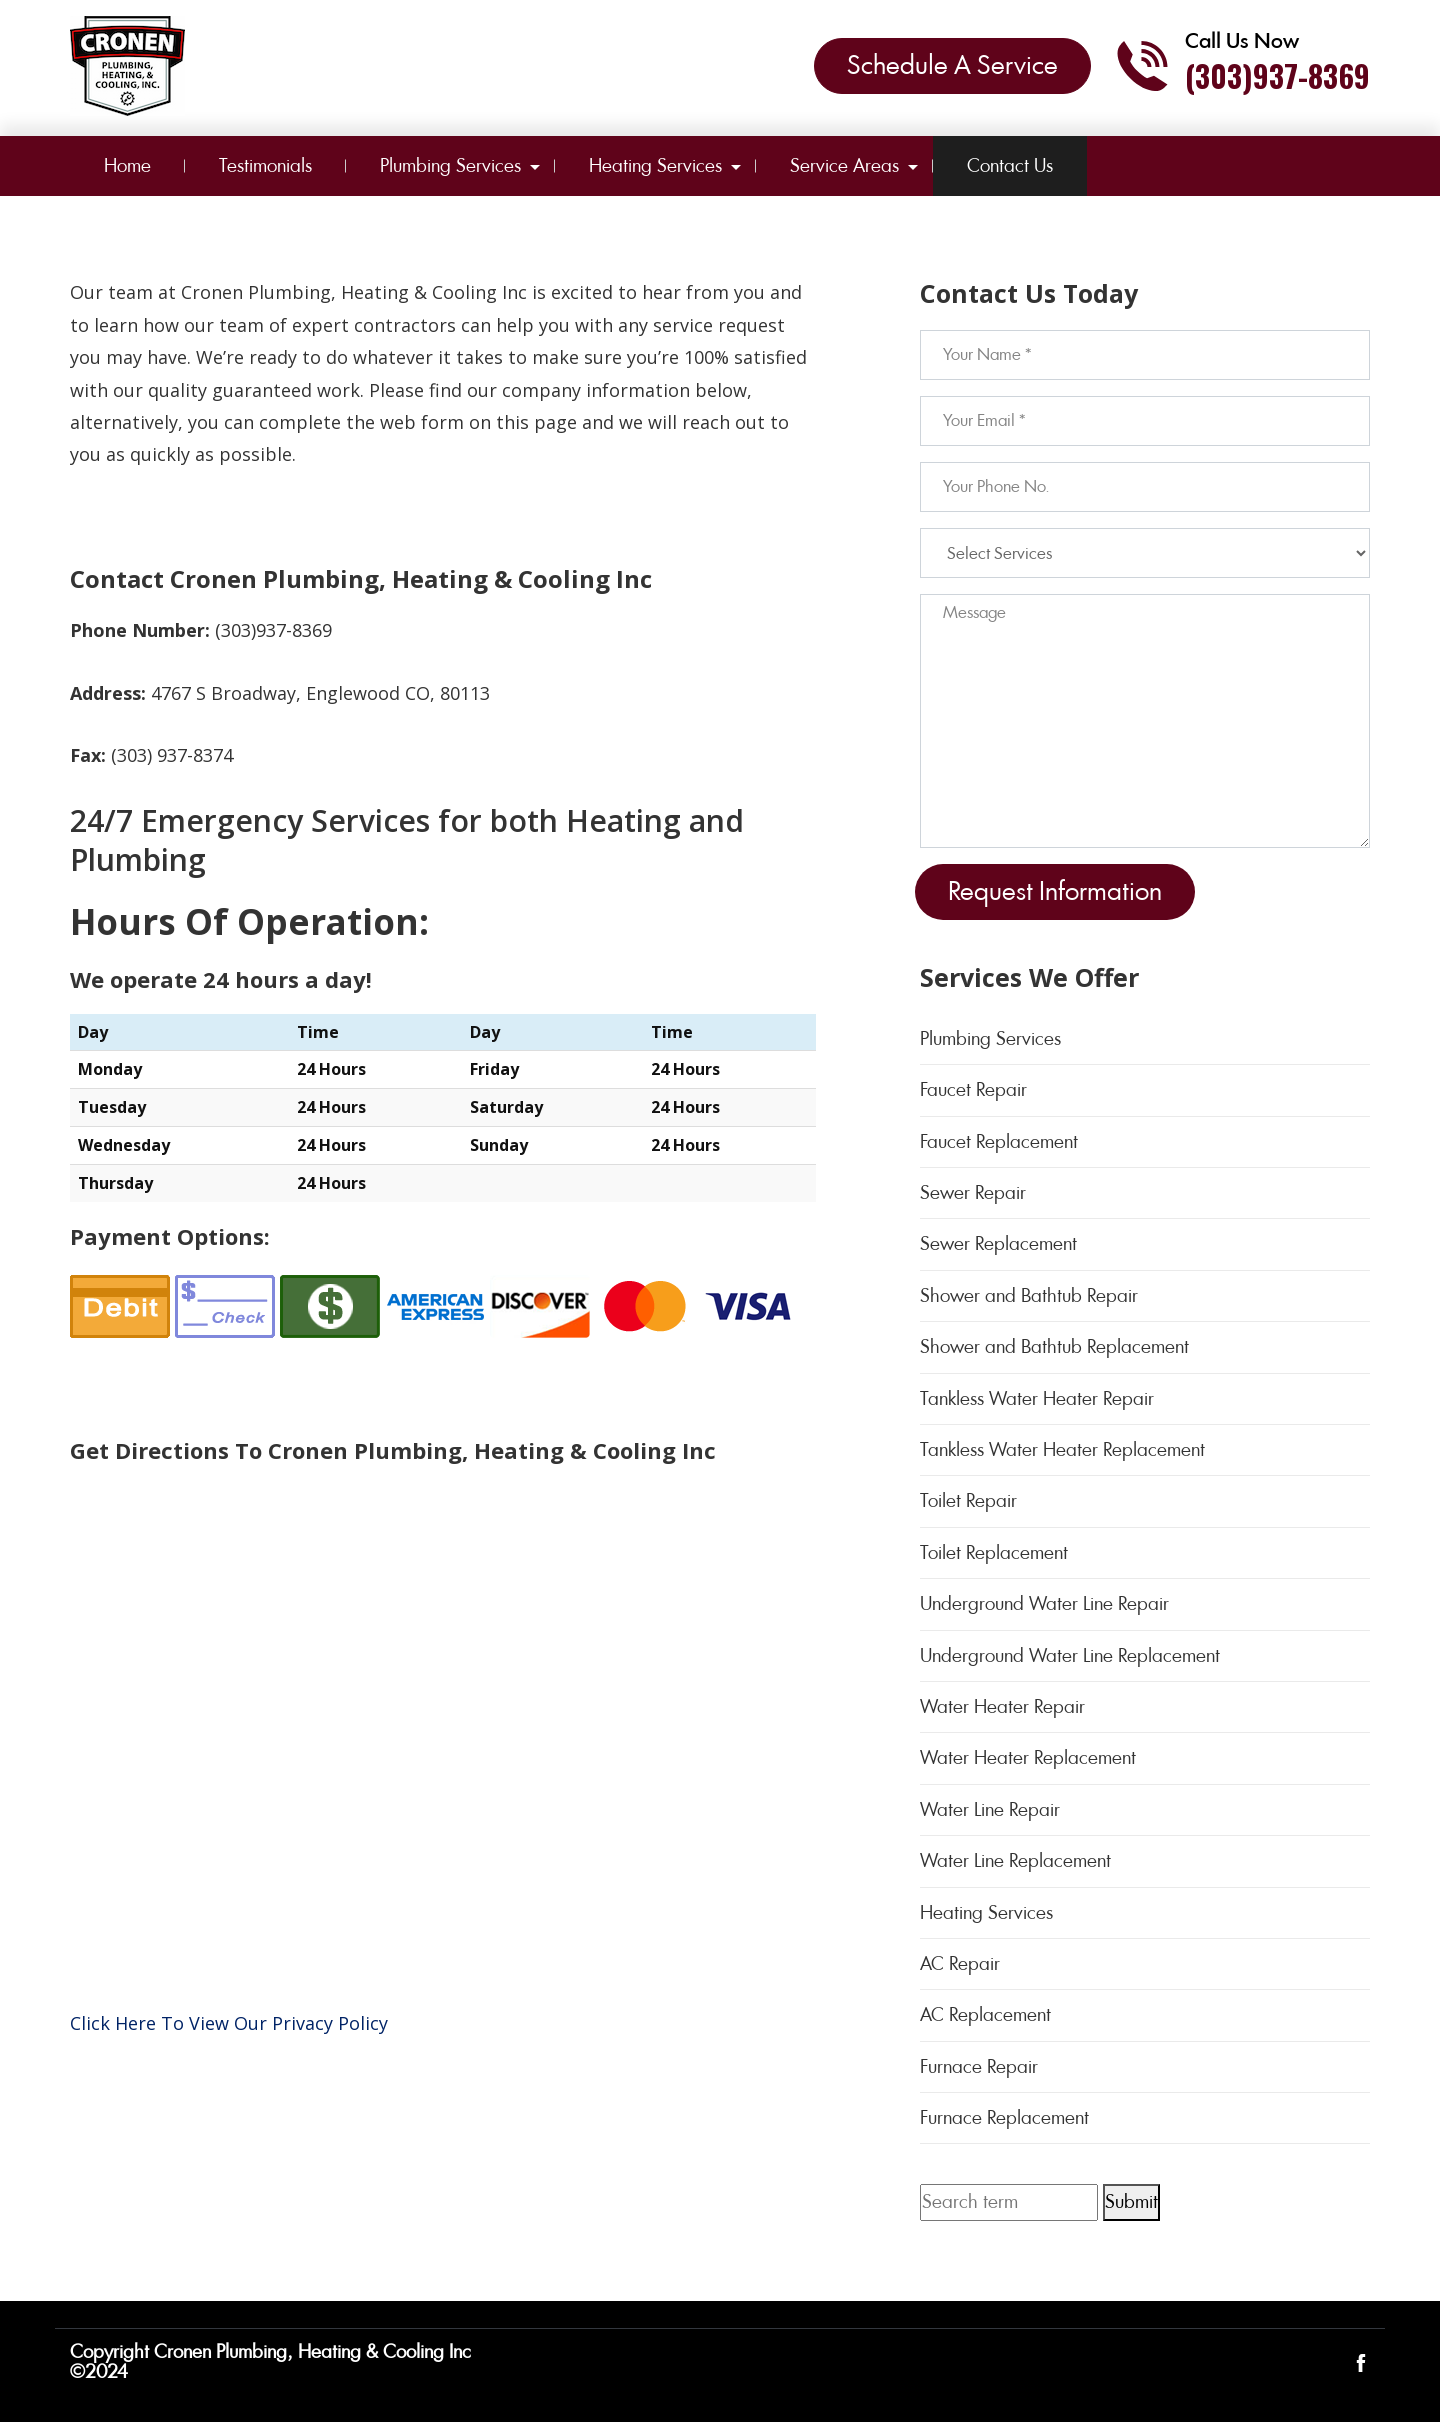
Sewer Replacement (998, 1243)
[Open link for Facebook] (1361, 2361)
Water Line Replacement (1015, 1860)
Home (127, 165)
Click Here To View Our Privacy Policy (229, 2023)
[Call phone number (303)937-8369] (1242, 66)
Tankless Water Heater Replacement (1062, 1449)
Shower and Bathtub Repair (1029, 1295)
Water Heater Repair (1002, 1706)
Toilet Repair (968, 1500)
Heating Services (655, 165)
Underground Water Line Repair (1044, 1603)
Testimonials (265, 165)
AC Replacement (985, 2014)
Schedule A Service (952, 65)
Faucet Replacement (999, 1141)
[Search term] (1009, 2202)
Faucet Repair (973, 1089)
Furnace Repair (979, 2066)
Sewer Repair (973, 1192)
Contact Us (1010, 165)
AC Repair (960, 1963)
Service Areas (844, 165)
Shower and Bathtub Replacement (1054, 1346)
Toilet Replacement (994, 1552)
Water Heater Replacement (1028, 1757)
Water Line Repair (990, 1809)
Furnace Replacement (1004, 2117)
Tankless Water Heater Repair (1037, 1398)
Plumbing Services (450, 165)
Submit (1131, 2201)
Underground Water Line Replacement (1070, 1655)
